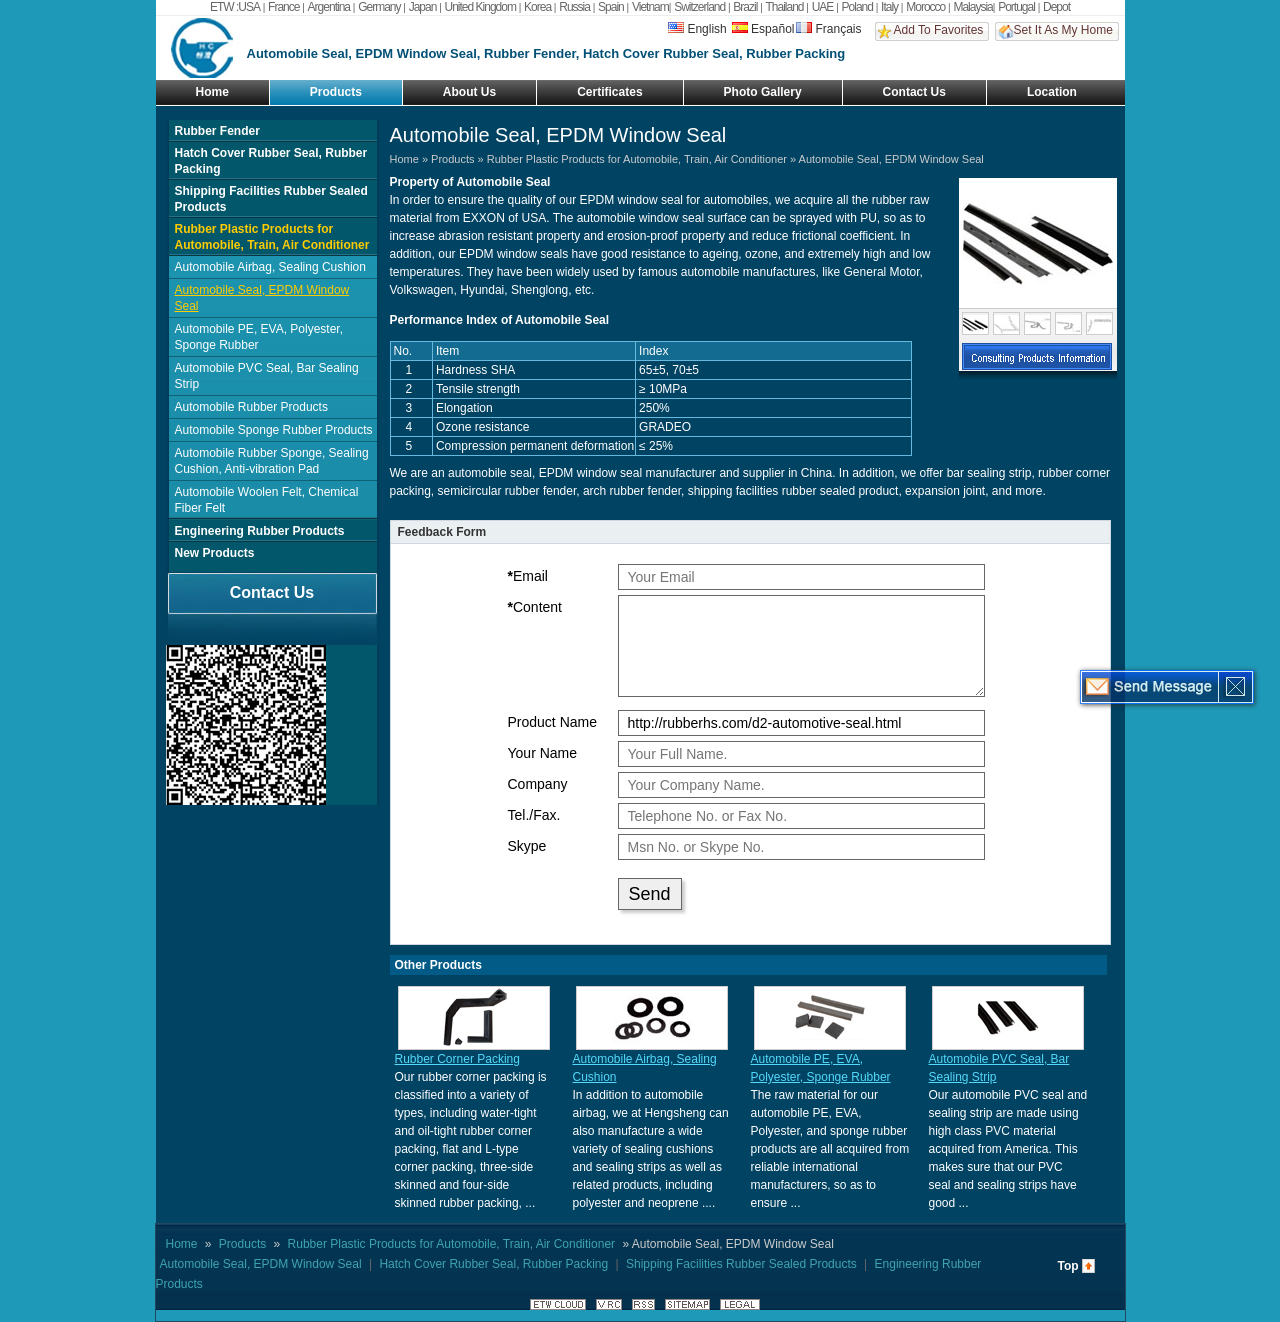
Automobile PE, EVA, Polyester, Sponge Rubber (259, 337)
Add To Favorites (939, 30)
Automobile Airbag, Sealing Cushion (270, 267)
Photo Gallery (763, 92)
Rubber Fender (217, 131)
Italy (889, 7)
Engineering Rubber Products (260, 531)
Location (1052, 92)
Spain (611, 7)
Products (336, 92)
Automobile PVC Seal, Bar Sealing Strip (267, 376)
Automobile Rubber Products (251, 407)
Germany (379, 7)
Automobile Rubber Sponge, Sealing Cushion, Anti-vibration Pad (272, 461)
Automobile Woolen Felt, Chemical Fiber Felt (267, 500)
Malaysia (972, 7)
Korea (537, 7)
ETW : (224, 7)
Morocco (925, 7)
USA (249, 7)
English (697, 29)
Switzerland (699, 7)
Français (828, 29)
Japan (423, 7)
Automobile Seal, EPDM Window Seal (262, 298)
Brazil (745, 7)
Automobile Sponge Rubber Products (274, 430)
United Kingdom (480, 7)
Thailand (785, 7)
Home (212, 92)
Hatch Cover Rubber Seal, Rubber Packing (271, 161)
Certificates (609, 92)
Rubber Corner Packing (457, 1059)
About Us (469, 92)
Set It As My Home (1063, 30)
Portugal (1016, 7)
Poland (857, 7)
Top (1068, 1266)
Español (763, 29)
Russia (574, 7)
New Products (215, 553)
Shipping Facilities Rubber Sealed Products (271, 199)
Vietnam (650, 7)
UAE (823, 7)
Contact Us (914, 92)
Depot (1056, 7)
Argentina (329, 7)
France (283, 7)
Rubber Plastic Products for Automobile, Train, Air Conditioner (272, 237)
